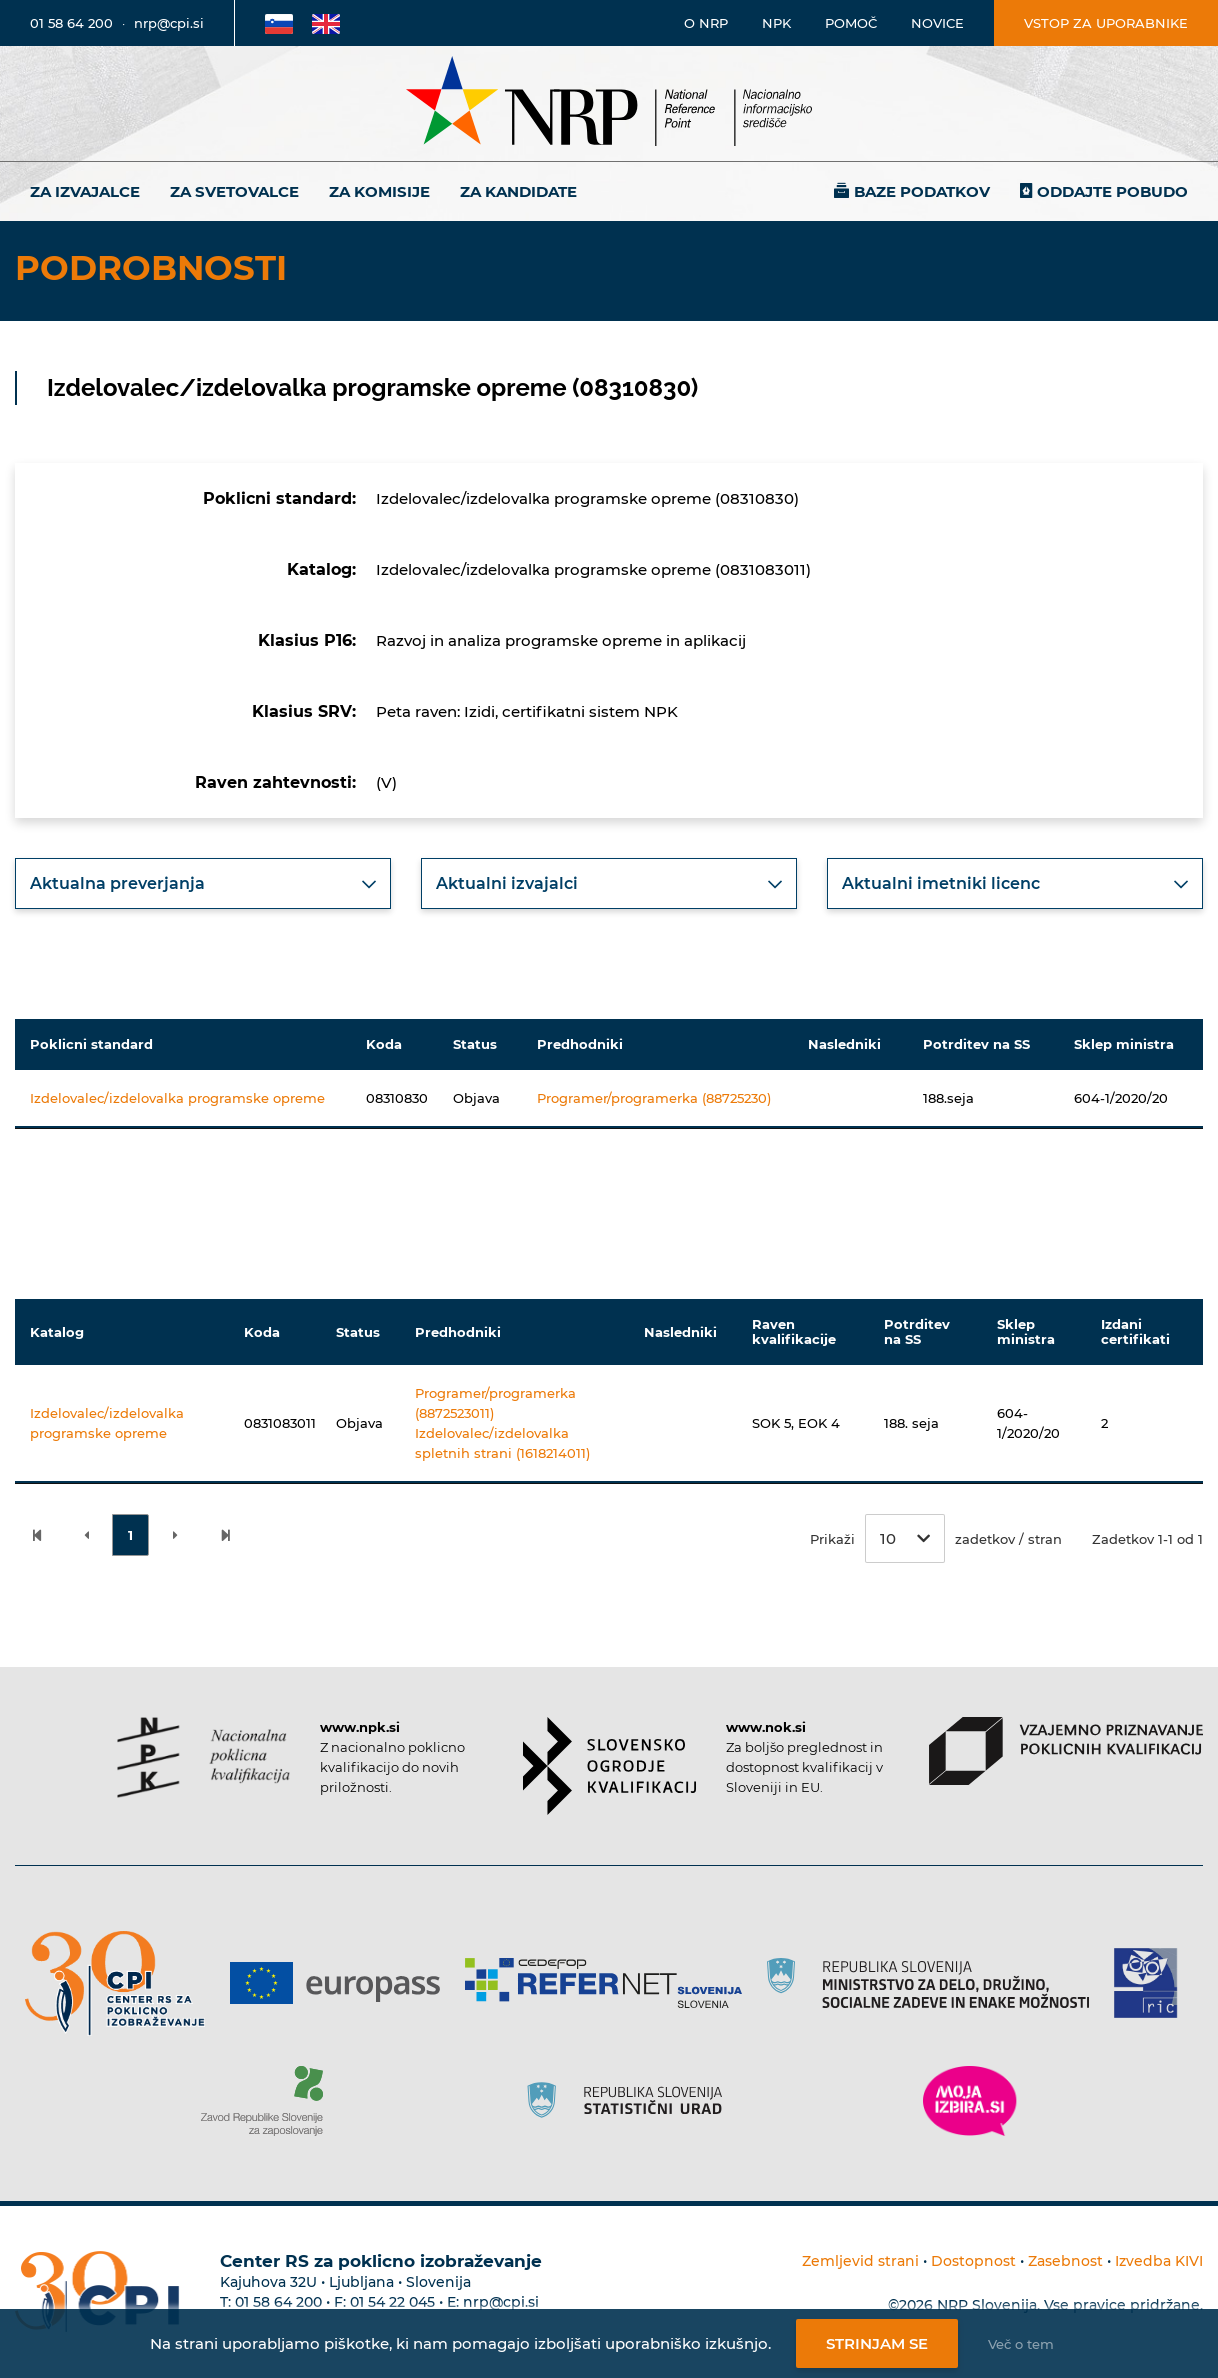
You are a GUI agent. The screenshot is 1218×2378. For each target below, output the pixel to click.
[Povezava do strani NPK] (203, 1757)
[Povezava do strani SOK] (609, 1766)
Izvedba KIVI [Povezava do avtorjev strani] (1159, 2261)
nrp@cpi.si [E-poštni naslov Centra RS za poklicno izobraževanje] (501, 2302)
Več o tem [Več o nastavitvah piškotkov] (1021, 2344)
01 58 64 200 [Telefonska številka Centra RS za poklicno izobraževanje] (278, 2302)
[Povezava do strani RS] (935, 1983)
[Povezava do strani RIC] (1153, 1983)
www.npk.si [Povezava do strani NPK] (360, 1727)
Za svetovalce (234, 191)
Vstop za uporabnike (1106, 23)
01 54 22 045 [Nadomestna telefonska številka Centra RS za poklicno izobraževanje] (392, 2302)
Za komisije (379, 191)
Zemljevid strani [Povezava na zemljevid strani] (860, 2261)
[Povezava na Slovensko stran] (279, 23)
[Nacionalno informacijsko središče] (609, 103)
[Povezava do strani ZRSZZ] (269, 2101)
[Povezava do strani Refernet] (610, 1983)
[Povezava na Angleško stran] (326, 23)
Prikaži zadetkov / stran (936, 1538)
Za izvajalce (85, 191)
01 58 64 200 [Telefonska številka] (71, 23)
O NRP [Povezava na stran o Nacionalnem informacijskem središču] (706, 23)
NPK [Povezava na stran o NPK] (776, 23)
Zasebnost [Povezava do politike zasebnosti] (1065, 2261)
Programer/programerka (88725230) (654, 1098)
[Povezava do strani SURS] (631, 2101)
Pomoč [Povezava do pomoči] (851, 23)
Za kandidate (518, 191)
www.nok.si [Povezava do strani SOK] (766, 1727)
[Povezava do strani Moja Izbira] (970, 2101)
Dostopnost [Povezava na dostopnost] (973, 2261)
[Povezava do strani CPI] (122, 1983)
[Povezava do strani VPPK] (1066, 1751)
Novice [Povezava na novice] (937, 23)
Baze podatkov (922, 191)
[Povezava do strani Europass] (342, 1983)
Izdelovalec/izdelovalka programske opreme (177, 1098)
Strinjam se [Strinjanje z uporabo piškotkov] (877, 2343)
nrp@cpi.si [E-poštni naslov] (169, 23)
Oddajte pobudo (1112, 191)
